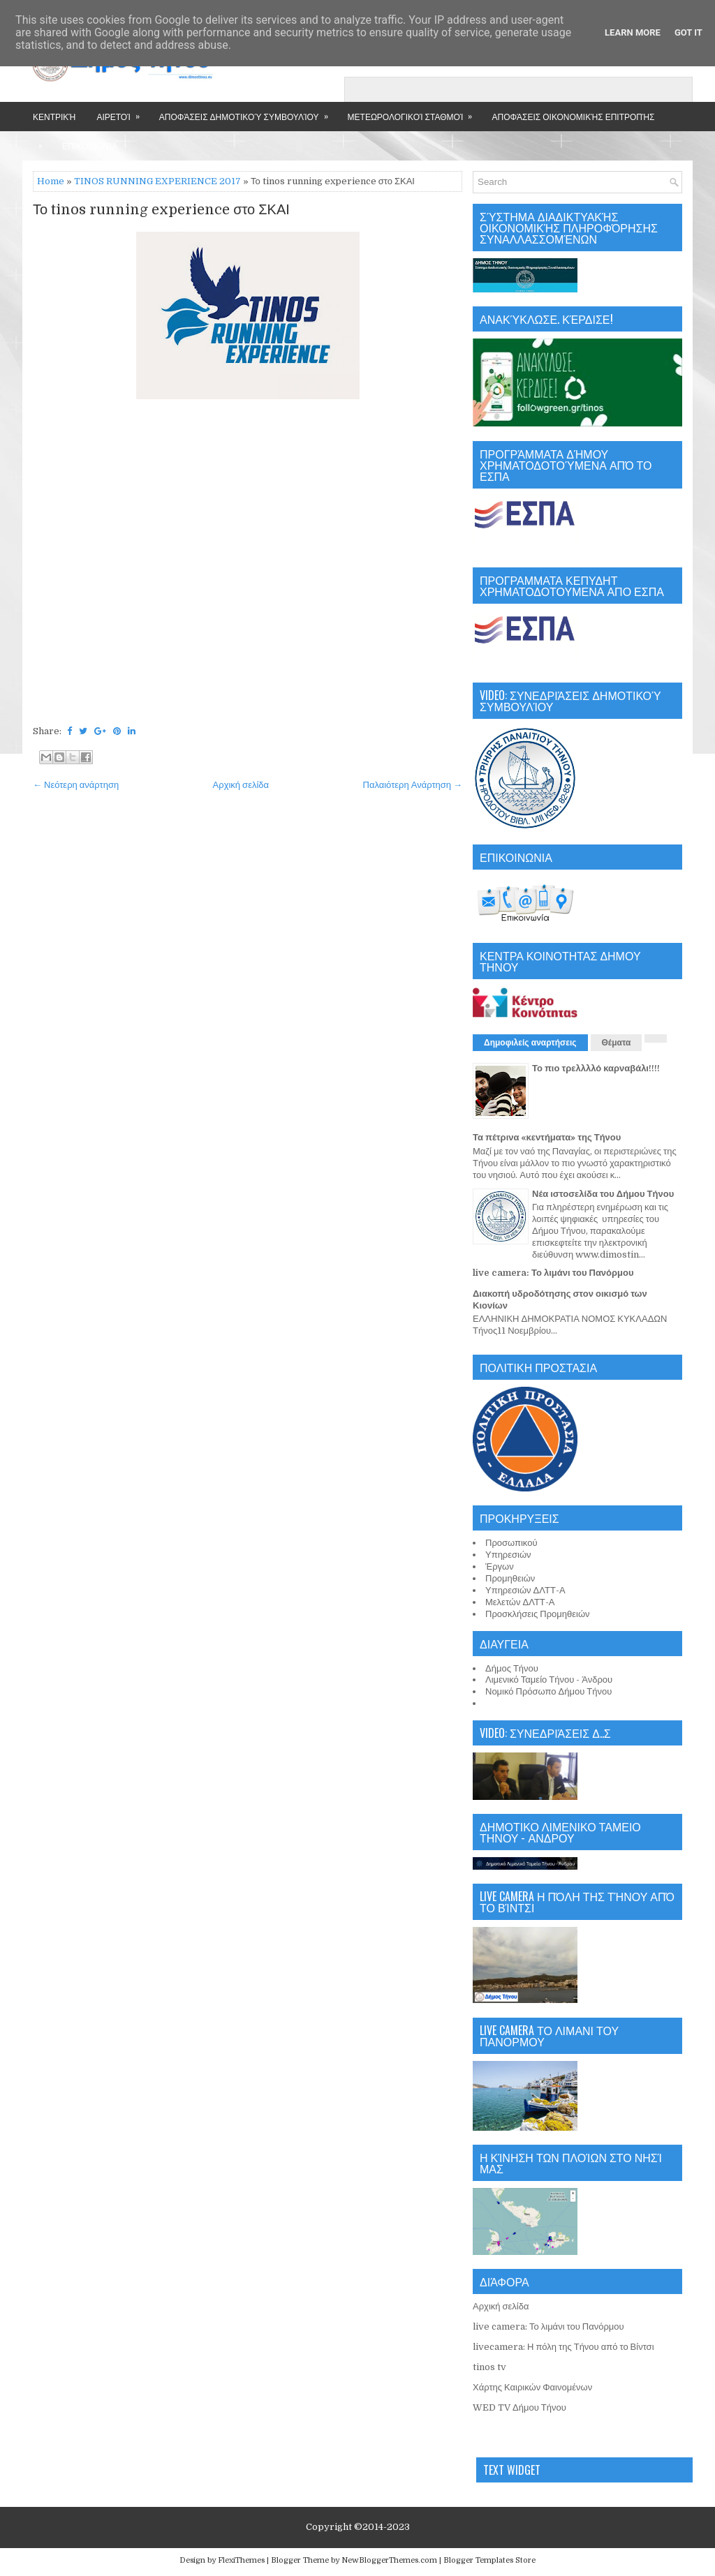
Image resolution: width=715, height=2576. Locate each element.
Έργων (499, 1566)
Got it (688, 32)
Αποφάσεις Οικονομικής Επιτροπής (573, 116)
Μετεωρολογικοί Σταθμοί (415, 112)
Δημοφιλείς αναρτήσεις (530, 1043)
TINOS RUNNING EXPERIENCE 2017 (157, 181)
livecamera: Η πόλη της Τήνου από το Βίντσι (563, 2347)
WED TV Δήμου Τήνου (519, 2407)
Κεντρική (54, 116)
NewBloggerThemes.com (389, 2560)
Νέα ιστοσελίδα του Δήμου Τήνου (603, 1194)
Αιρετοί (122, 112)
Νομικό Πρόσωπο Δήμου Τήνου (548, 1691)
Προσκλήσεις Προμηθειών (537, 1614)
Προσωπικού (511, 1543)
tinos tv (489, 2367)
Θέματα (616, 1043)
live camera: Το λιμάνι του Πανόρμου (553, 1272)
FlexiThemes (241, 2560)
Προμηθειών (510, 1578)
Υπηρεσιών (508, 1554)
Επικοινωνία (89, 145)
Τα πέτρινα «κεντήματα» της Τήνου (547, 1137)
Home (50, 181)
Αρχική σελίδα (241, 785)
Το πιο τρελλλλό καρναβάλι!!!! (596, 1068)
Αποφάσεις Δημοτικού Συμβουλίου (248, 112)
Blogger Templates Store (489, 2560)
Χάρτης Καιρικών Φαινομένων (532, 2387)
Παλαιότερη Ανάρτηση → (413, 785)
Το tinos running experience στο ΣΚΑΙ (161, 210)
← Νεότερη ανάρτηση (76, 785)
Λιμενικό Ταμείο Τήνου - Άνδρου (548, 1679)
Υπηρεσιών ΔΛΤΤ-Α (525, 1590)
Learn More (633, 32)
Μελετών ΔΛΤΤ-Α (519, 1602)
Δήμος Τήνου (511, 1668)
